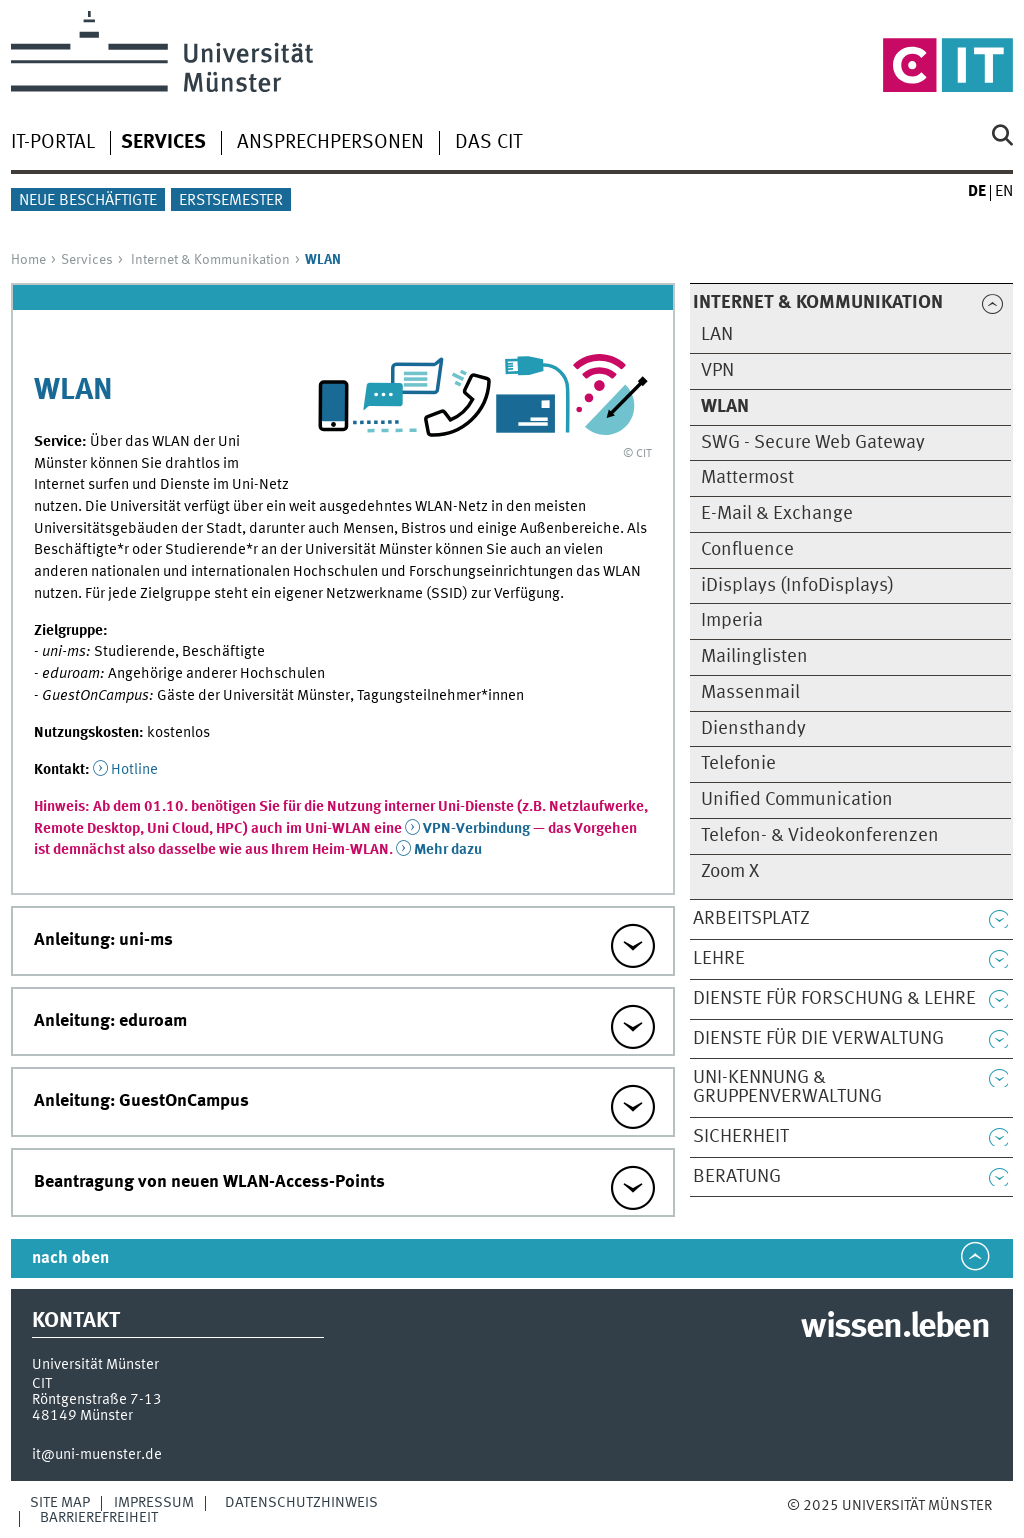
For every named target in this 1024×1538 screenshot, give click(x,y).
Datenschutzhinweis (301, 1503)
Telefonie (738, 764)
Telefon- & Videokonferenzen (820, 836)
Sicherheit (741, 1137)
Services (87, 260)
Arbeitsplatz (751, 919)
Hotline (134, 770)
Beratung (737, 1177)
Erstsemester (231, 201)
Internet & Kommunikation (210, 260)
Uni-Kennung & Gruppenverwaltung (787, 1087)
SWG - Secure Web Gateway (813, 443)
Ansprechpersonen (330, 143)
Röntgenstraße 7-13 (97, 1400)
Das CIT (488, 143)
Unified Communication (797, 800)
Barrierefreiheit (99, 1518)
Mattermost (747, 478)
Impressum (154, 1503)
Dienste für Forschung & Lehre (834, 999)
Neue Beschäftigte (88, 201)
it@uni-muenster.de (97, 1455)
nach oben (70, 1258)
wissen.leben (894, 1328)
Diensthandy (753, 729)
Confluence (747, 550)
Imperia (732, 621)
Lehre (719, 959)
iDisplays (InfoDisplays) (797, 586)
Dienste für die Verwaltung (818, 1039)
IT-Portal (53, 143)
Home (28, 260)
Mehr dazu (448, 850)
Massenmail (750, 693)
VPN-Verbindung (476, 829)
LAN (717, 335)
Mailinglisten (754, 657)
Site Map (60, 1503)
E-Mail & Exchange (777, 514)
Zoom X (730, 872)
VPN (717, 371)
